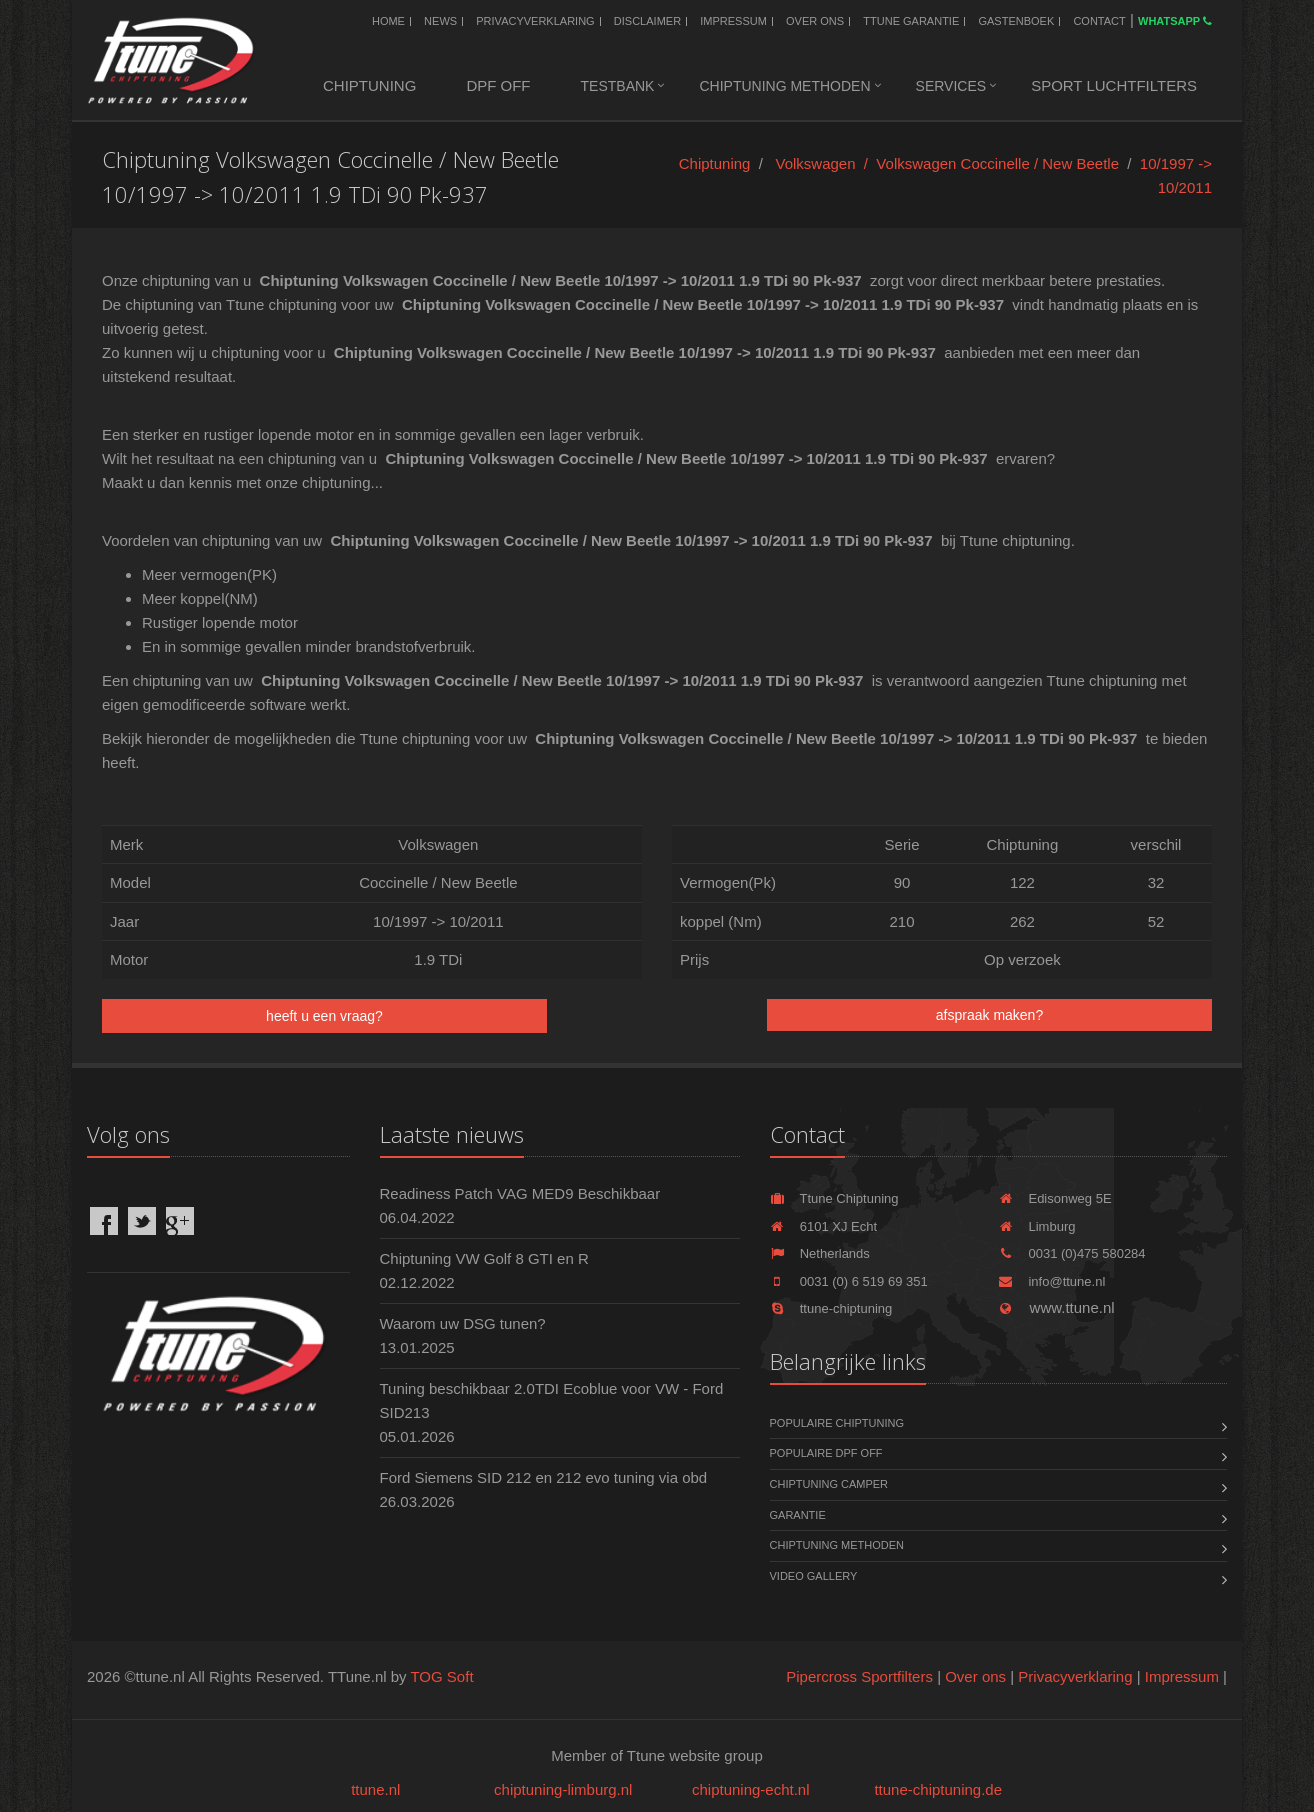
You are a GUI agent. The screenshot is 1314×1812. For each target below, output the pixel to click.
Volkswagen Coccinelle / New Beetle (997, 163)
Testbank (618, 86)
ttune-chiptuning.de (938, 1789)
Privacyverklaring (535, 21)
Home (388, 21)
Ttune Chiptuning (834, 1198)
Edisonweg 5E (1054, 1198)
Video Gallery (814, 1576)
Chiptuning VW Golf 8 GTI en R (484, 1258)
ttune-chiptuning (831, 1308)
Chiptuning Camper (829, 1484)
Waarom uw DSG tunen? (463, 1323)
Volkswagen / (825, 163)
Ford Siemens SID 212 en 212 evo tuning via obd (544, 1477)
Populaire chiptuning (837, 1423)
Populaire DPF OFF (826, 1453)
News (440, 21)
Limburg (1036, 1226)
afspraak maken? (989, 1015)
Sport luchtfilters (1114, 85)
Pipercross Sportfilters (859, 1676)
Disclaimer (647, 21)
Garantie (798, 1515)
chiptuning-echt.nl (751, 1789)
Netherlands (820, 1253)
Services (951, 86)
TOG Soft (441, 1676)
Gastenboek (1016, 21)
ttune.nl (375, 1789)
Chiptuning (369, 85)
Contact (1099, 21)
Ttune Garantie (911, 21)
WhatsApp (1175, 21)
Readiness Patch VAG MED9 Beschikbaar (520, 1193)
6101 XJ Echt (824, 1226)
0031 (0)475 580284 (1071, 1253)
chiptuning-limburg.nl (563, 1789)
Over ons (815, 21)
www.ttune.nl (1056, 1307)
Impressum (733, 21)
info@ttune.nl (1051, 1281)
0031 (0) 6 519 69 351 (849, 1281)
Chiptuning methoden (784, 86)
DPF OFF (498, 85)
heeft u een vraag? (324, 1016)
